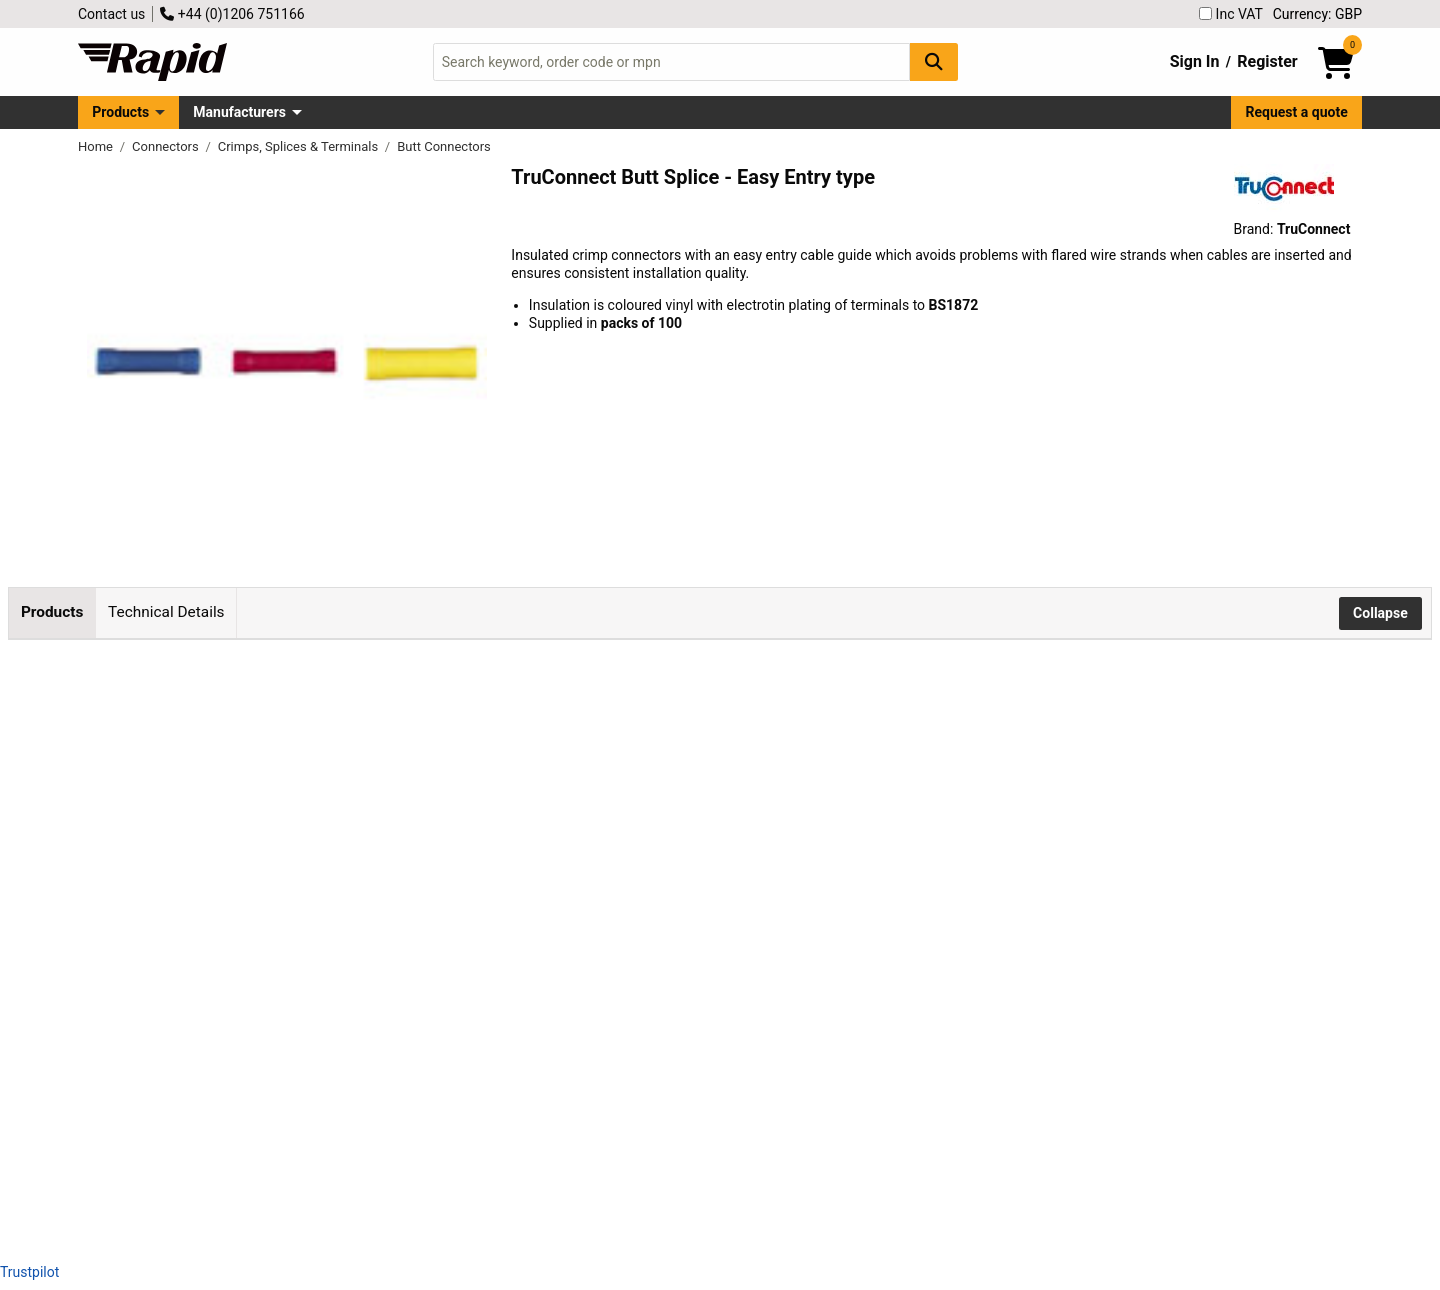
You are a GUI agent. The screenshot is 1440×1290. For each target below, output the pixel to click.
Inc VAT (1231, 14)
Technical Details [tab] (166, 612)
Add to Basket (567, 725)
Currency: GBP (1317, 14)
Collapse (1380, 613)
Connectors (167, 146)
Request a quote (1297, 112)
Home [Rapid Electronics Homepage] (97, 146)
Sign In (1195, 61)
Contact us (111, 14)
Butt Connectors (444, 146)
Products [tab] (52, 612)
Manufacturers (239, 112)
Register (1267, 61)
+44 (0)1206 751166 (232, 14)
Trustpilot (29, 1272)
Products (120, 112)
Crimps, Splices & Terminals (300, 146)
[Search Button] (934, 61)
